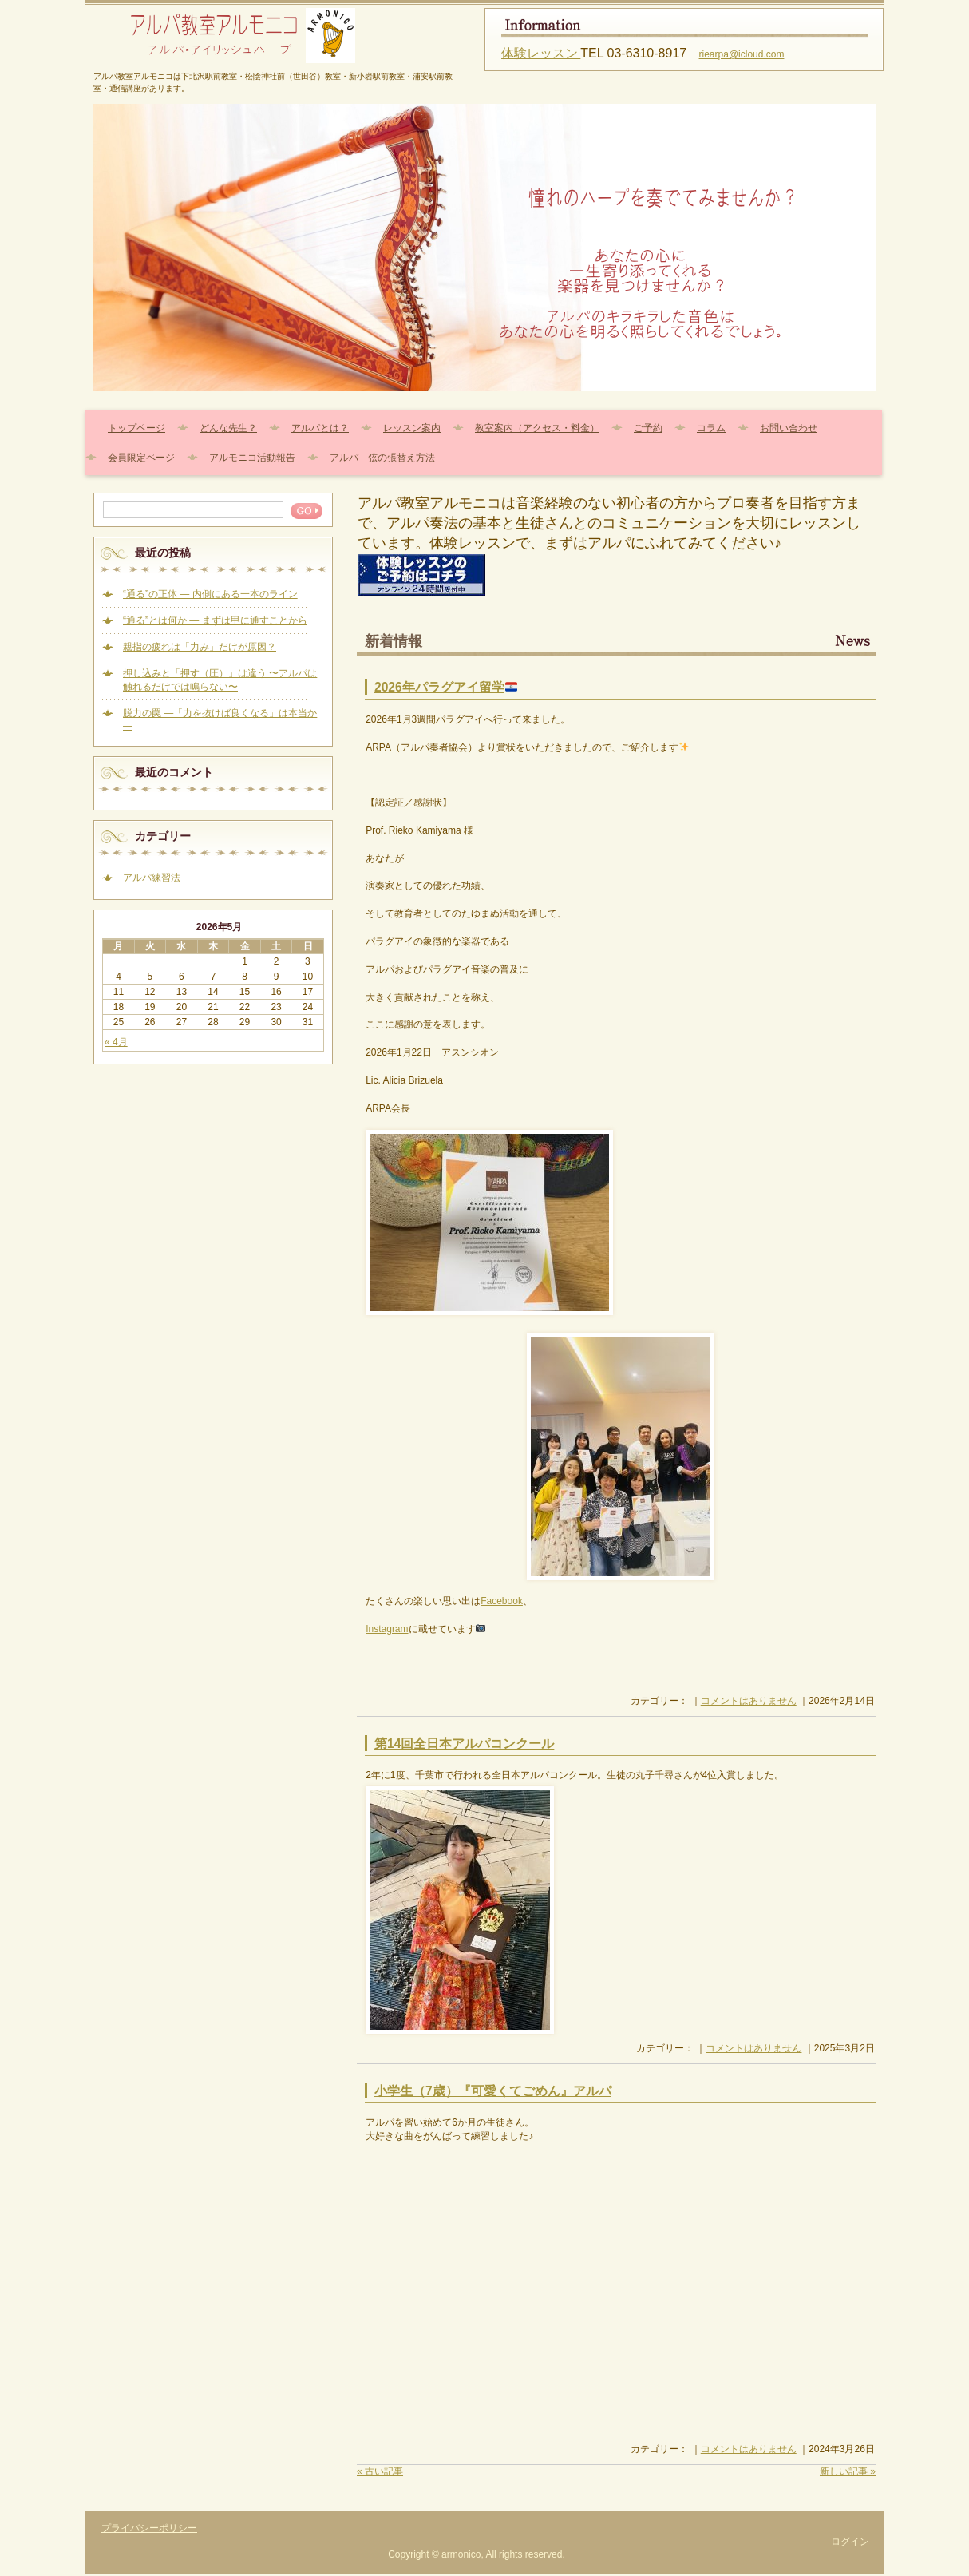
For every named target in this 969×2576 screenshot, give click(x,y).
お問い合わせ (788, 428)
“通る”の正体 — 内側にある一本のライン (210, 594)
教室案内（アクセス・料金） (537, 428)
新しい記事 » (848, 2471)
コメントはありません (749, 1700)
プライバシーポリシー (149, 2528)
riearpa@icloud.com (742, 54)
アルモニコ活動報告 (252, 457)
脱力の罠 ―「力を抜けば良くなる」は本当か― (220, 719)
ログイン (850, 2541)
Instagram (387, 1629)
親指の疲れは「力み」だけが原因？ (199, 646)
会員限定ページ (141, 457)
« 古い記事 (380, 2471)
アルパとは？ (320, 428)
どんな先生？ (228, 428)
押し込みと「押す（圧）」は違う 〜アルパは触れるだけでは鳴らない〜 (220, 680)
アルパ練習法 (151, 877)
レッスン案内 (412, 428)
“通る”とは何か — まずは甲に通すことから (215, 620)
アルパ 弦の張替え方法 (382, 457)
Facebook (502, 1601)
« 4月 (116, 1042)
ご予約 (648, 428)
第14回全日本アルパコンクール (464, 1743)
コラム (711, 428)
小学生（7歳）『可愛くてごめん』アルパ (492, 2091)
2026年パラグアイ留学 (445, 687)
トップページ (136, 428)
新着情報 (393, 641)
